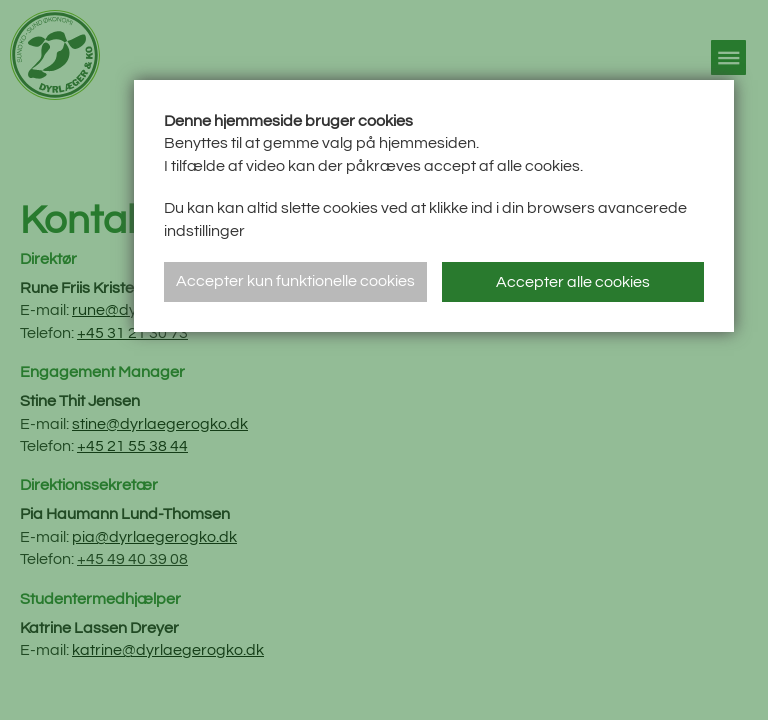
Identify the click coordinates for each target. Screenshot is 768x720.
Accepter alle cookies (573, 282)
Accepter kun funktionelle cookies (295, 281)
